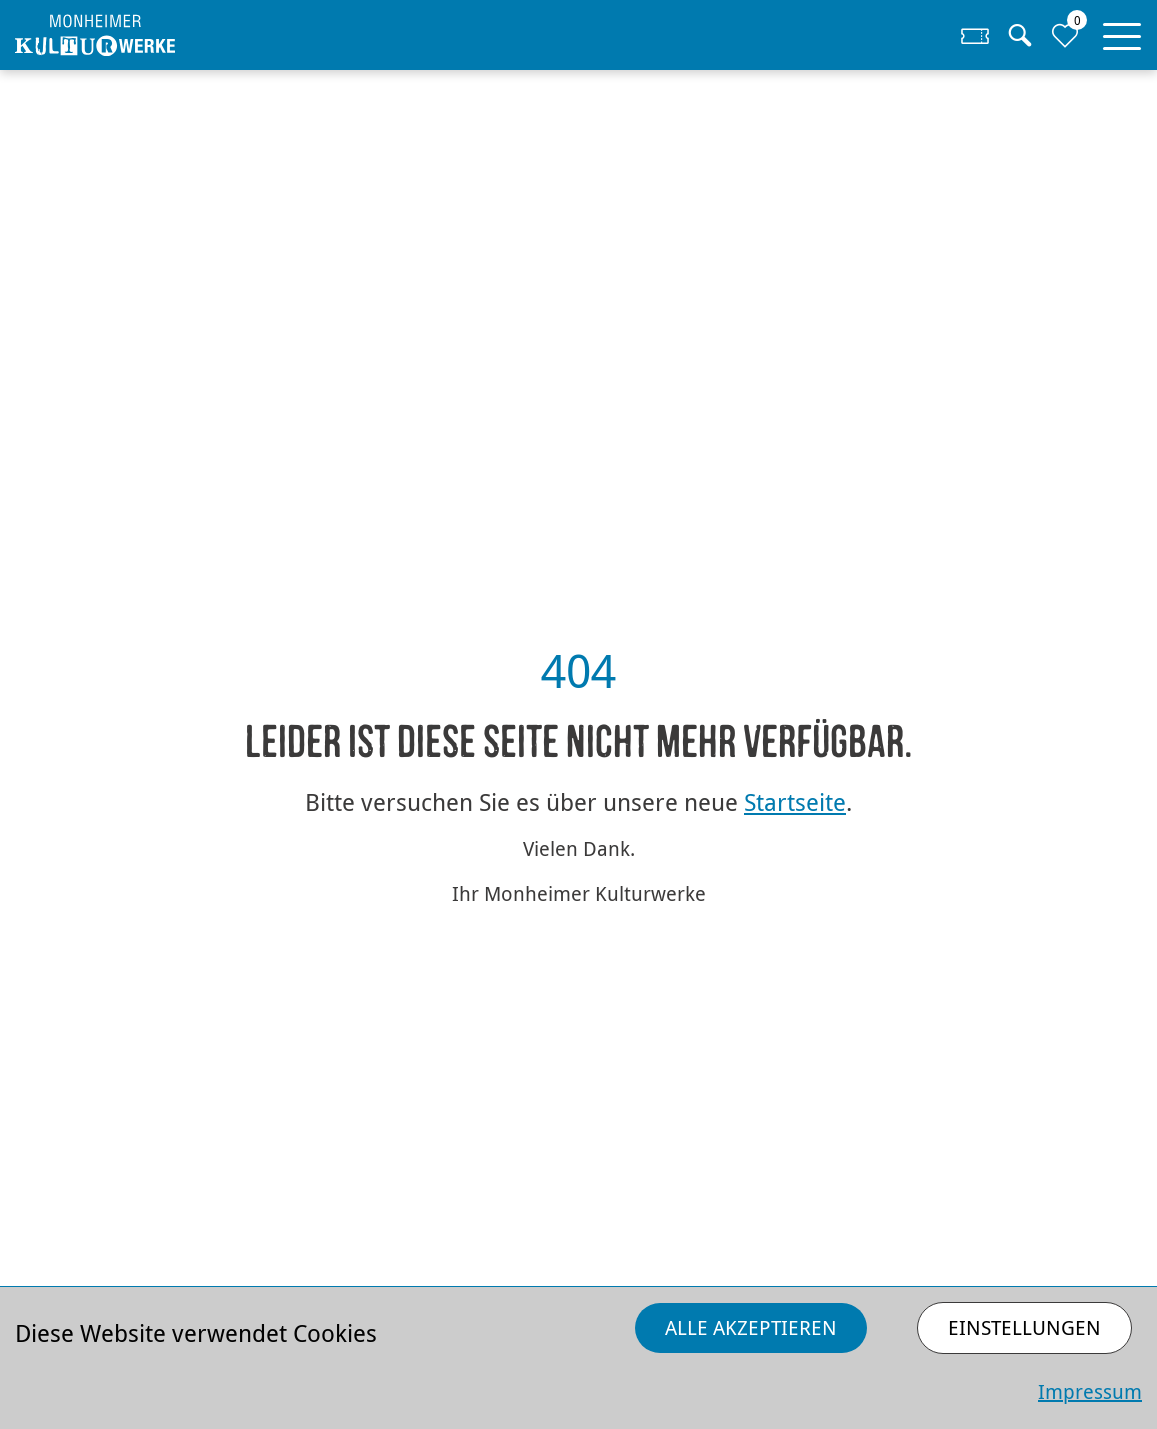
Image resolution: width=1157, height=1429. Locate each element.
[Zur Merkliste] (1064, 35)
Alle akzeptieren (751, 1327)
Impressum (1090, 1391)
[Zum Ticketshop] (975, 35)
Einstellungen (1024, 1327)
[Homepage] (156, 35)
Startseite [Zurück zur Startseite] (795, 802)
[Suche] (1019, 35)
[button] (1122, 32)
